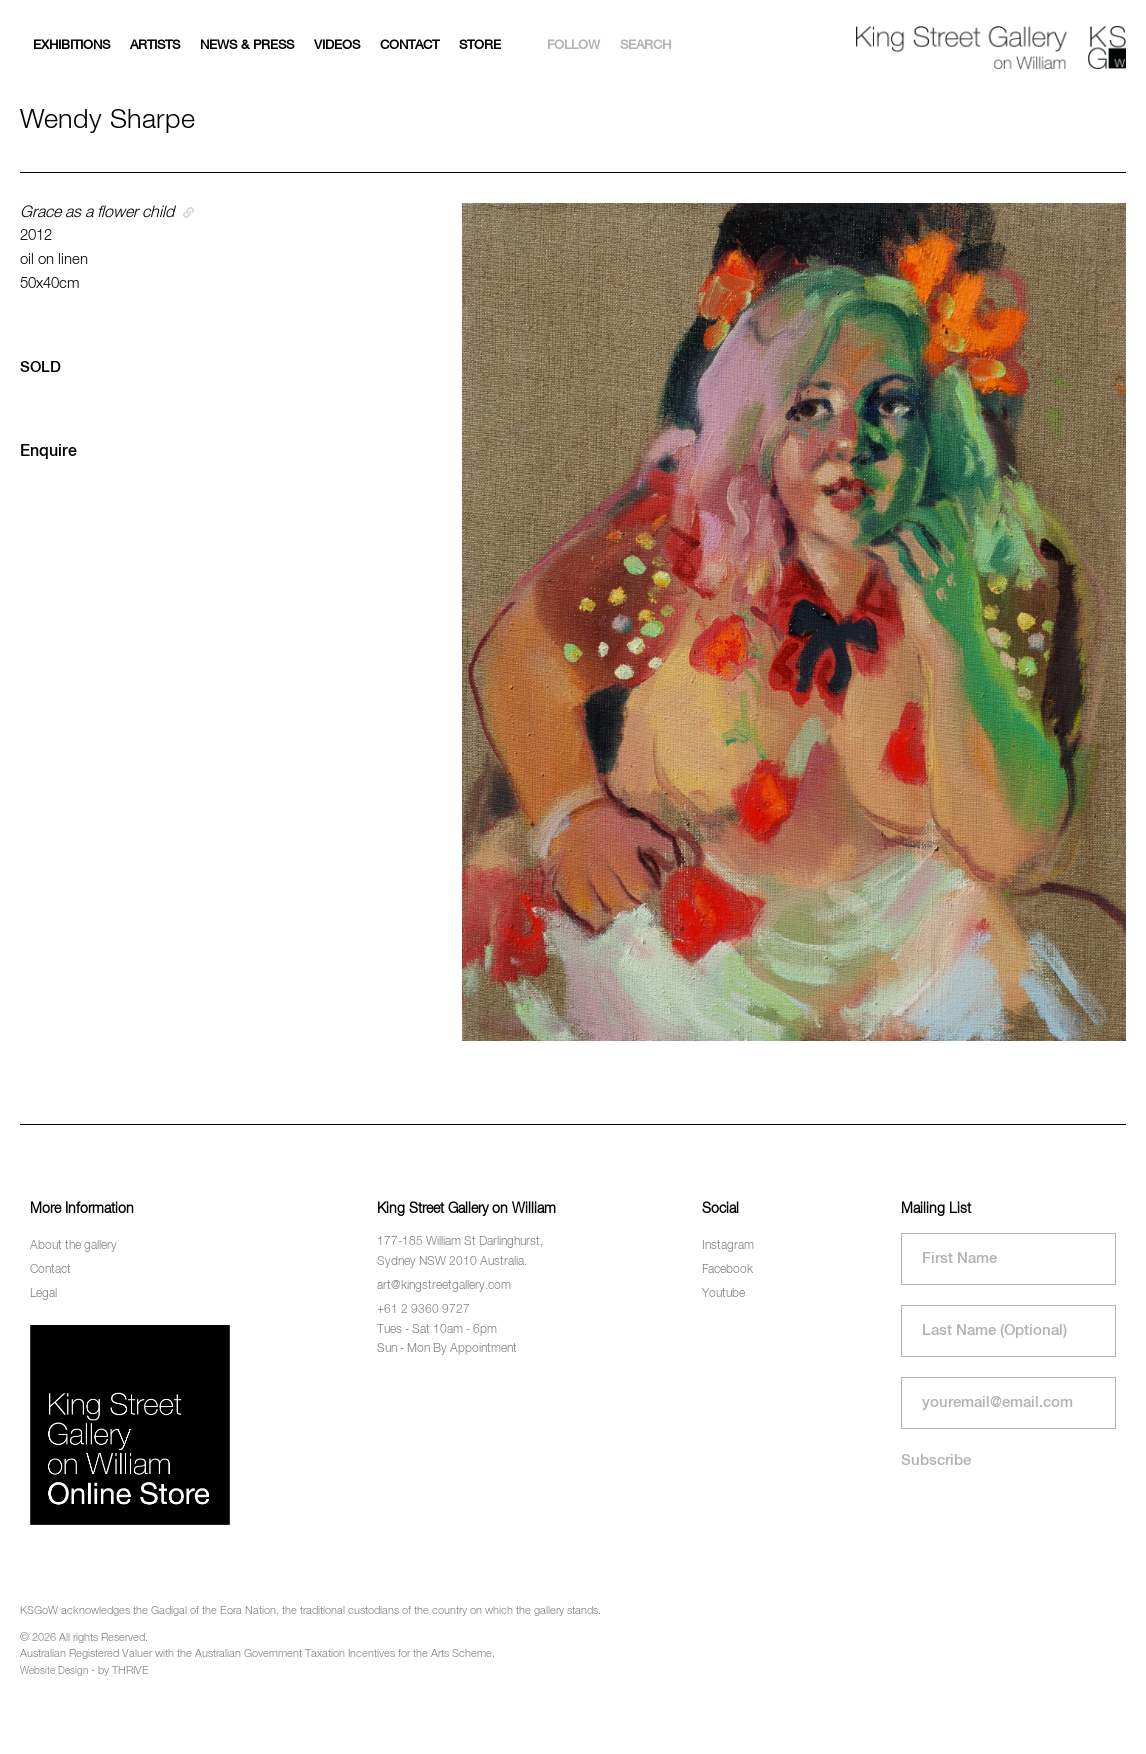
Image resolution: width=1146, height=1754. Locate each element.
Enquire (48, 452)
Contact (409, 45)
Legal (43, 1294)
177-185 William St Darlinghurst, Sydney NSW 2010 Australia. (460, 1251)
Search (645, 45)
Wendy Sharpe (107, 120)
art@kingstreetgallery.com (444, 1286)
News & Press (247, 45)
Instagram (728, 1246)
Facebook (727, 1270)
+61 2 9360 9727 (423, 1310)
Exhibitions (71, 45)
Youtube (723, 1294)
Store (480, 45)
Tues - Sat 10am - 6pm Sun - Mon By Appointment (447, 1339)
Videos (337, 45)
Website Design (54, 1671)
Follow (573, 45)
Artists (155, 45)
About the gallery (73, 1246)
